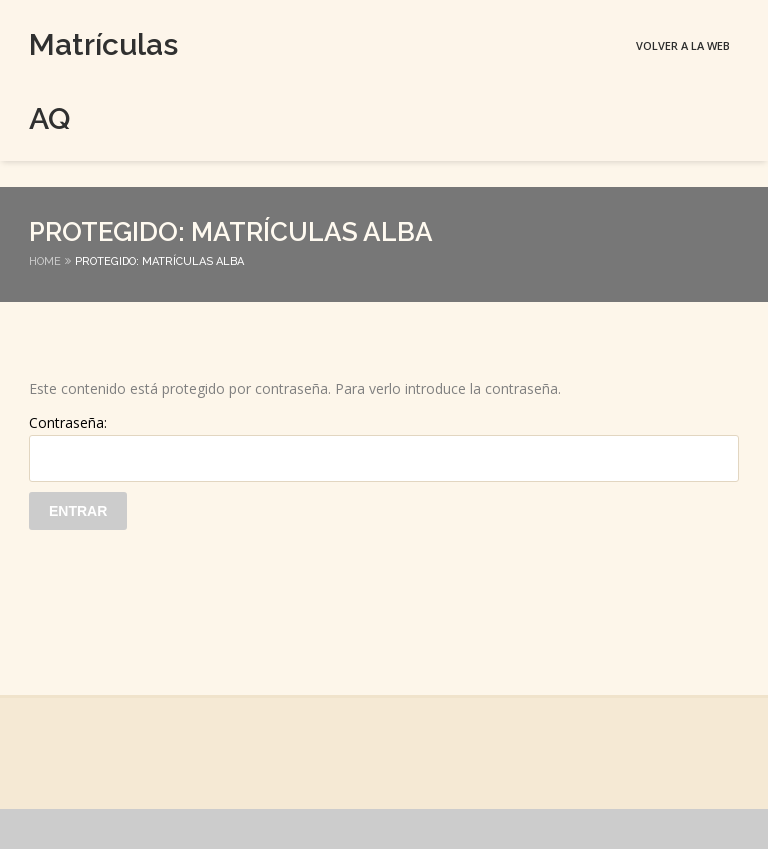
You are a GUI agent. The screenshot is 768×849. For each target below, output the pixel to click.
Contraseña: (384, 447)
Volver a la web (683, 45)
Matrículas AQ (64, 81)
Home (45, 261)
